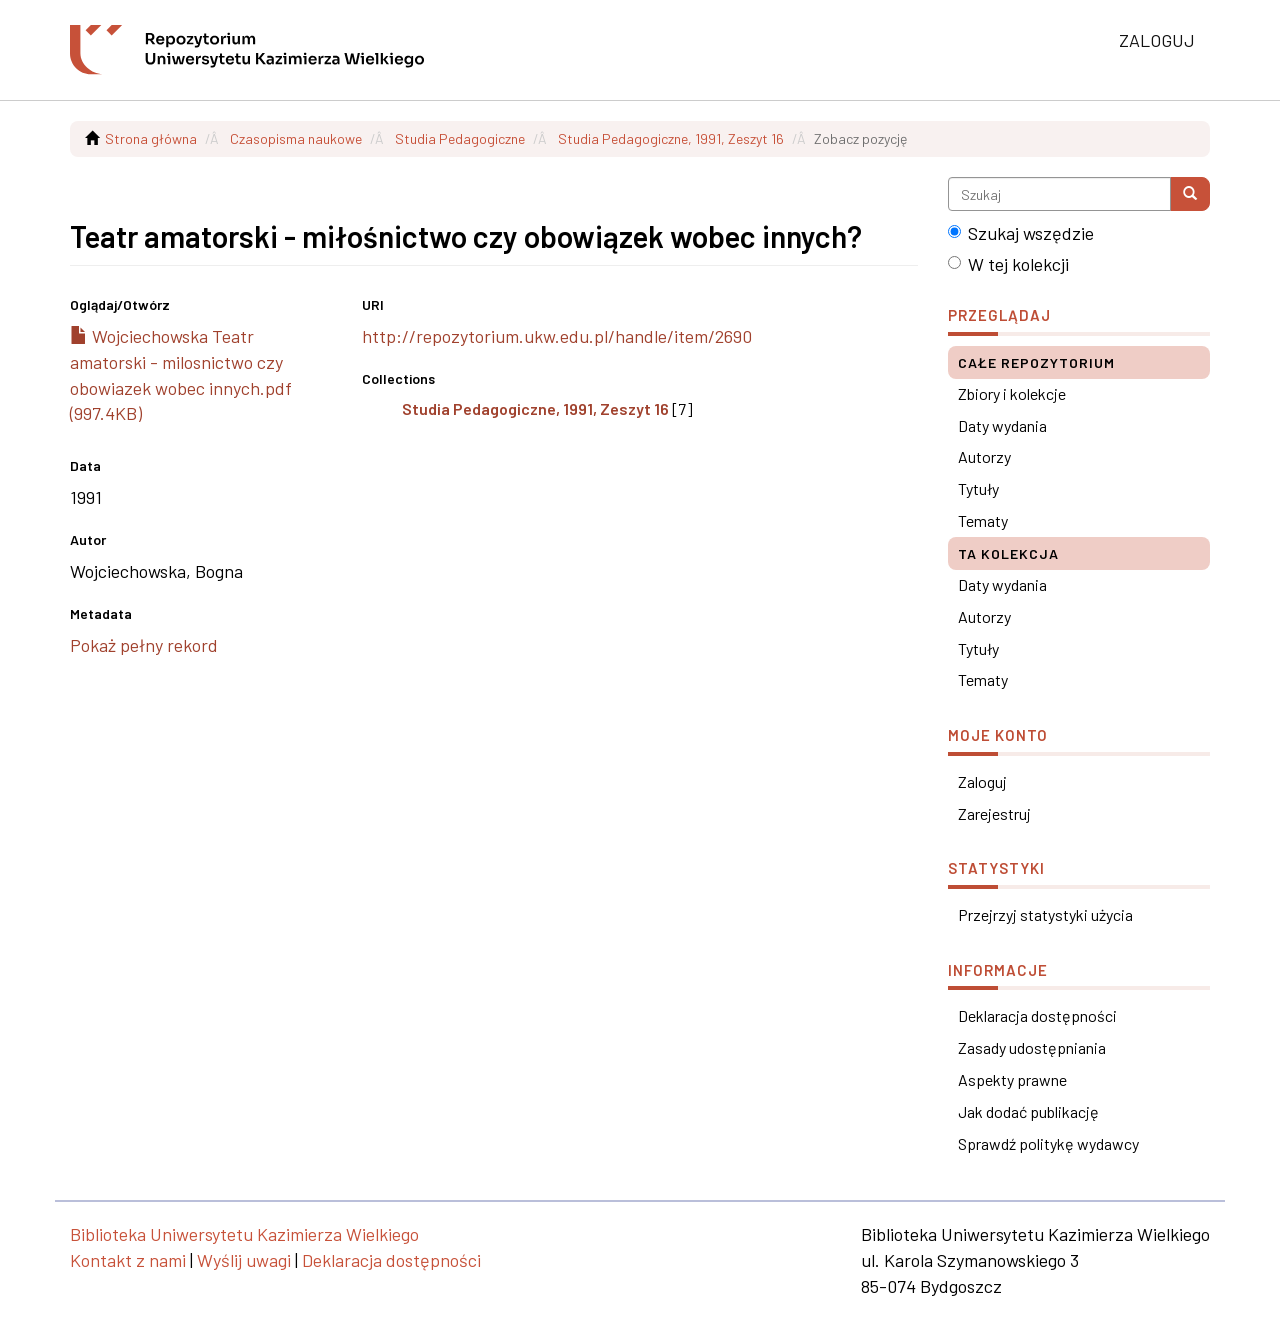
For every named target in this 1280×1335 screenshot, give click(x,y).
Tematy (983, 520)
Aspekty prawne (1012, 1079)
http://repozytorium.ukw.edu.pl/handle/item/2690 (557, 336)
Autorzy (984, 456)
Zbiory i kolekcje (1012, 393)
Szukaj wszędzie (1021, 233)
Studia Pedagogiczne (460, 138)
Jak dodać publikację (1028, 1111)
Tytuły (978, 488)
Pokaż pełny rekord (144, 645)
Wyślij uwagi (244, 1260)
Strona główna (151, 138)
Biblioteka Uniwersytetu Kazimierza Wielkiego (244, 1234)
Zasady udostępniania (1032, 1047)
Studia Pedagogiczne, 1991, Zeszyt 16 (671, 138)
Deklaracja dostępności (1037, 1015)
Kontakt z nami (128, 1260)
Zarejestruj (994, 813)
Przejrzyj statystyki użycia (1045, 914)
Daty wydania (1002, 425)
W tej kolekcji (1008, 264)
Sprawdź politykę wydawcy (1048, 1143)
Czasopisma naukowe (296, 138)
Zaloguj (982, 781)
